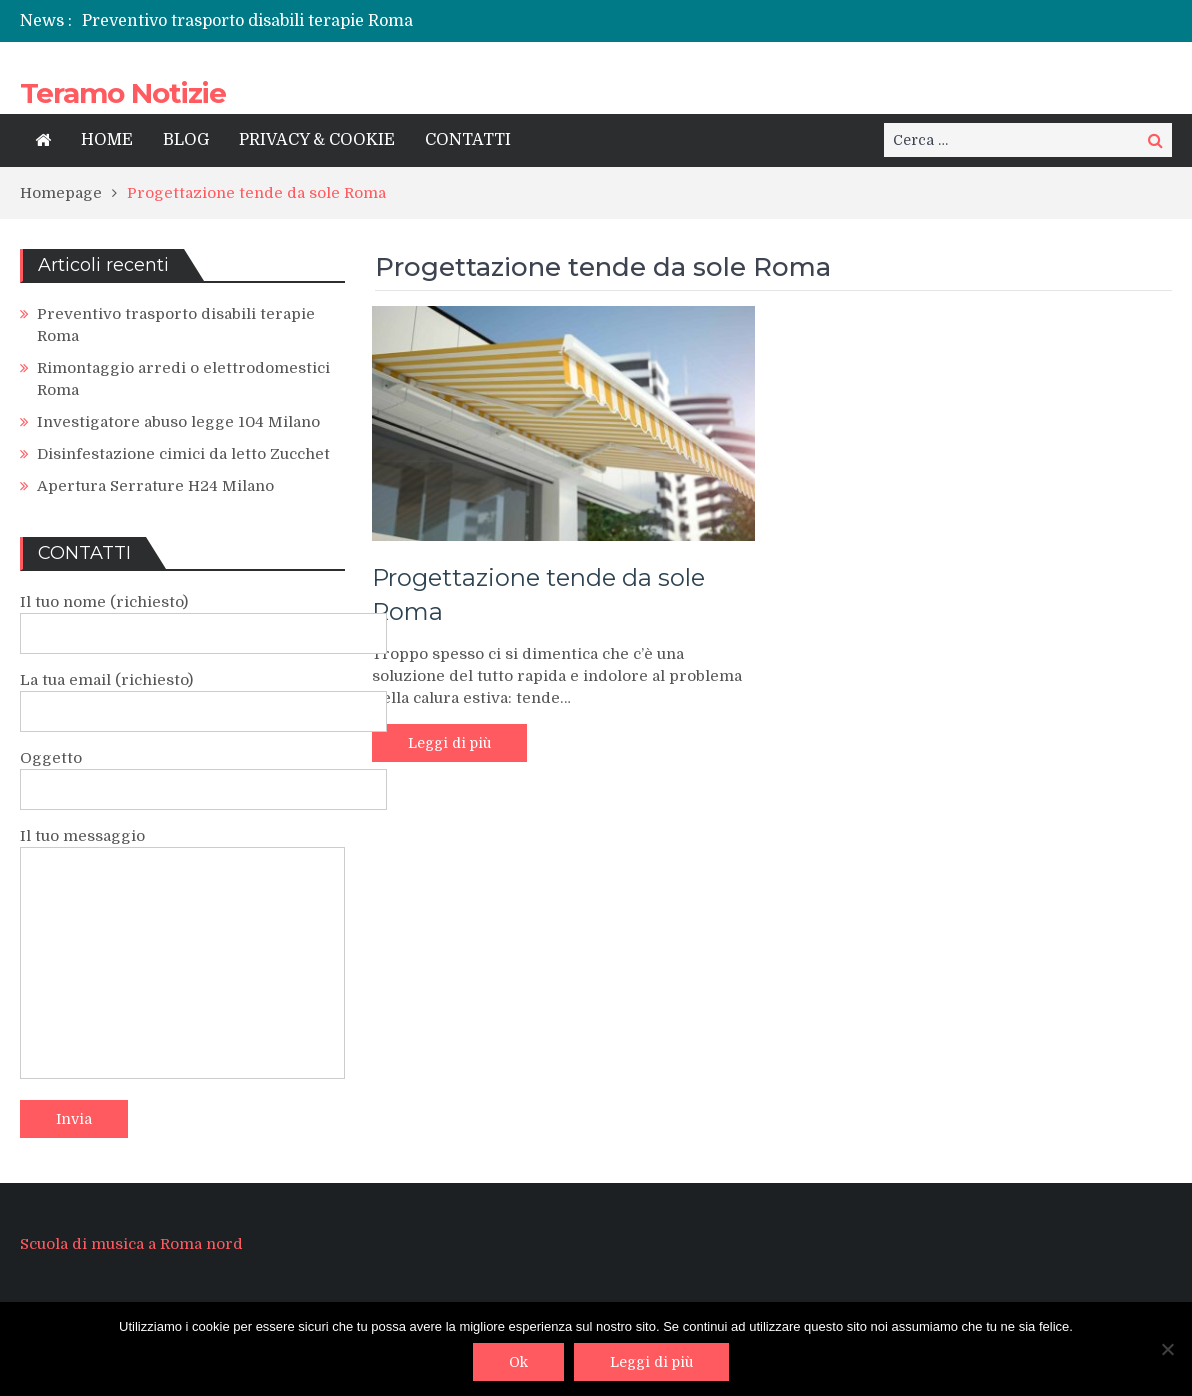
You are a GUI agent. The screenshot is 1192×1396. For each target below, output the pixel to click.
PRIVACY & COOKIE (317, 140)
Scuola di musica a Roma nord (131, 1244)
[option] (397, 21)
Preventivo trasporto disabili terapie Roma (247, 21)
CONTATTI (468, 140)
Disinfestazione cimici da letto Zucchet (183, 454)
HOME (107, 140)
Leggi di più (449, 743)
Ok (518, 1362)
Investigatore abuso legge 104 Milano (178, 422)
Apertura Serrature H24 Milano (155, 486)
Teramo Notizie (123, 93)
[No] (1167, 1349)
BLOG (186, 140)
